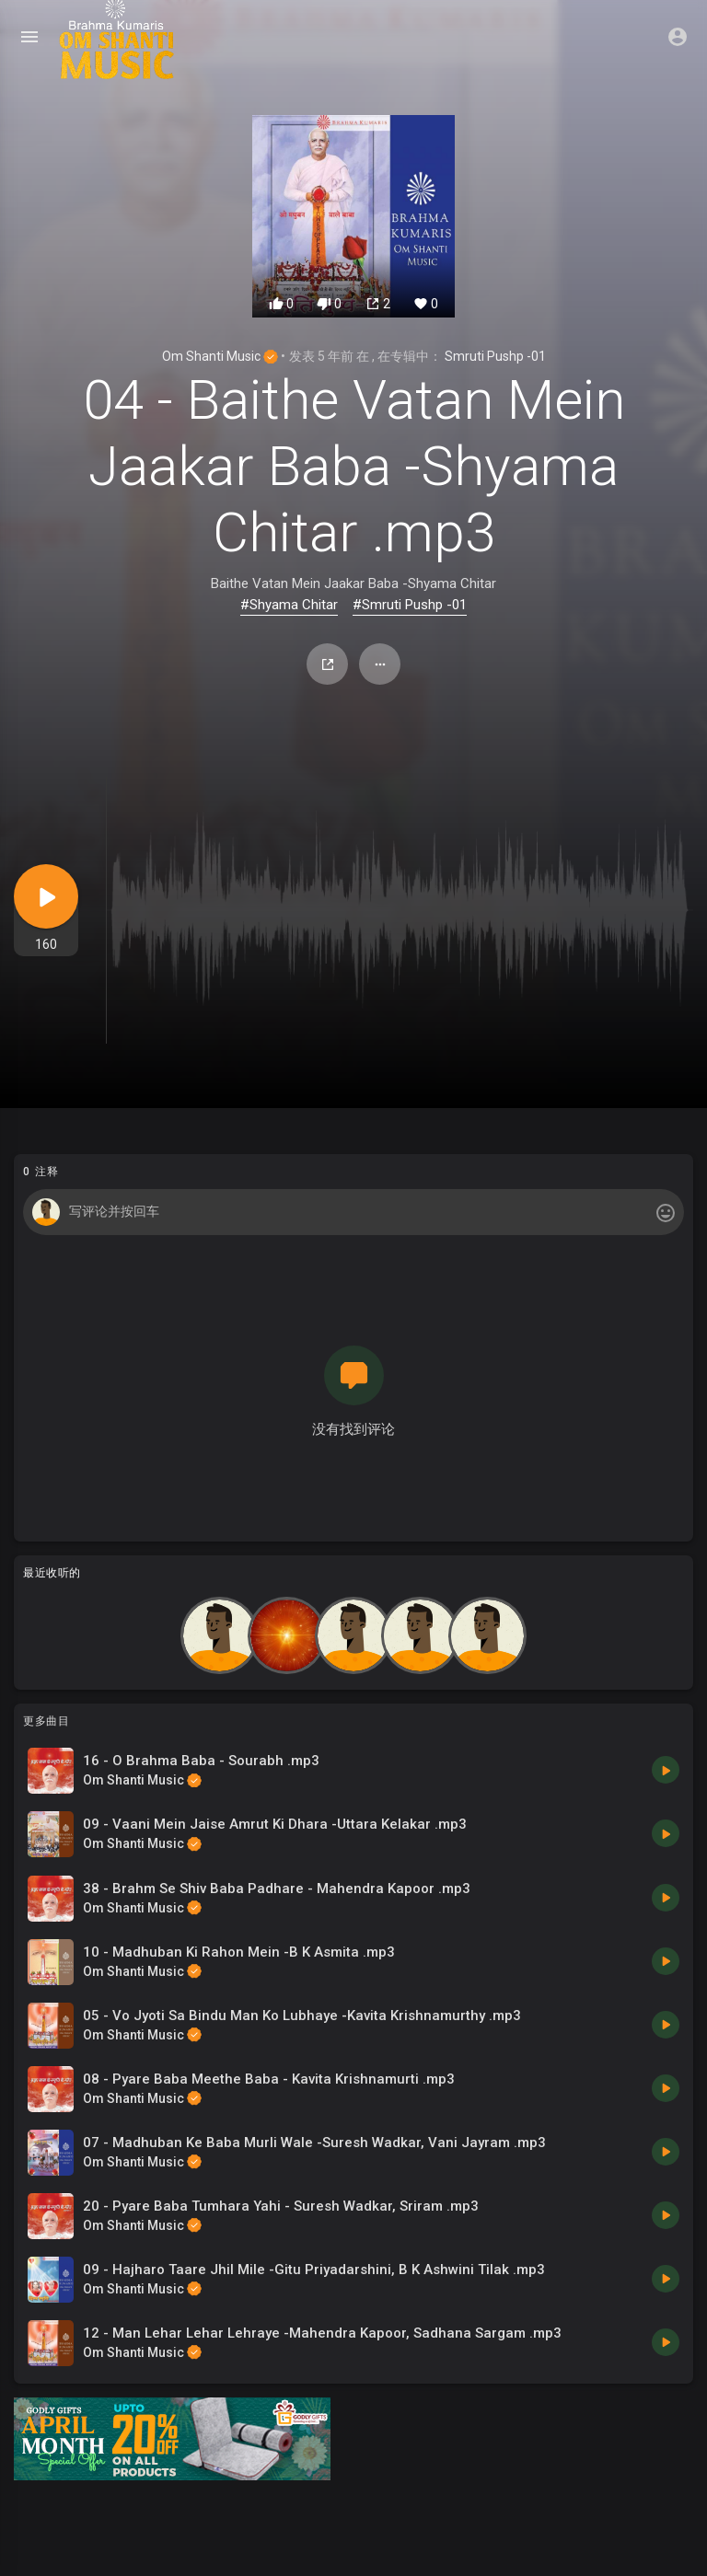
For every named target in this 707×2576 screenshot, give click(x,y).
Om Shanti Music (220, 356)
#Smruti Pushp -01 (410, 604)
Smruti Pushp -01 (495, 356)
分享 (327, 664)
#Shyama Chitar (289, 604)
